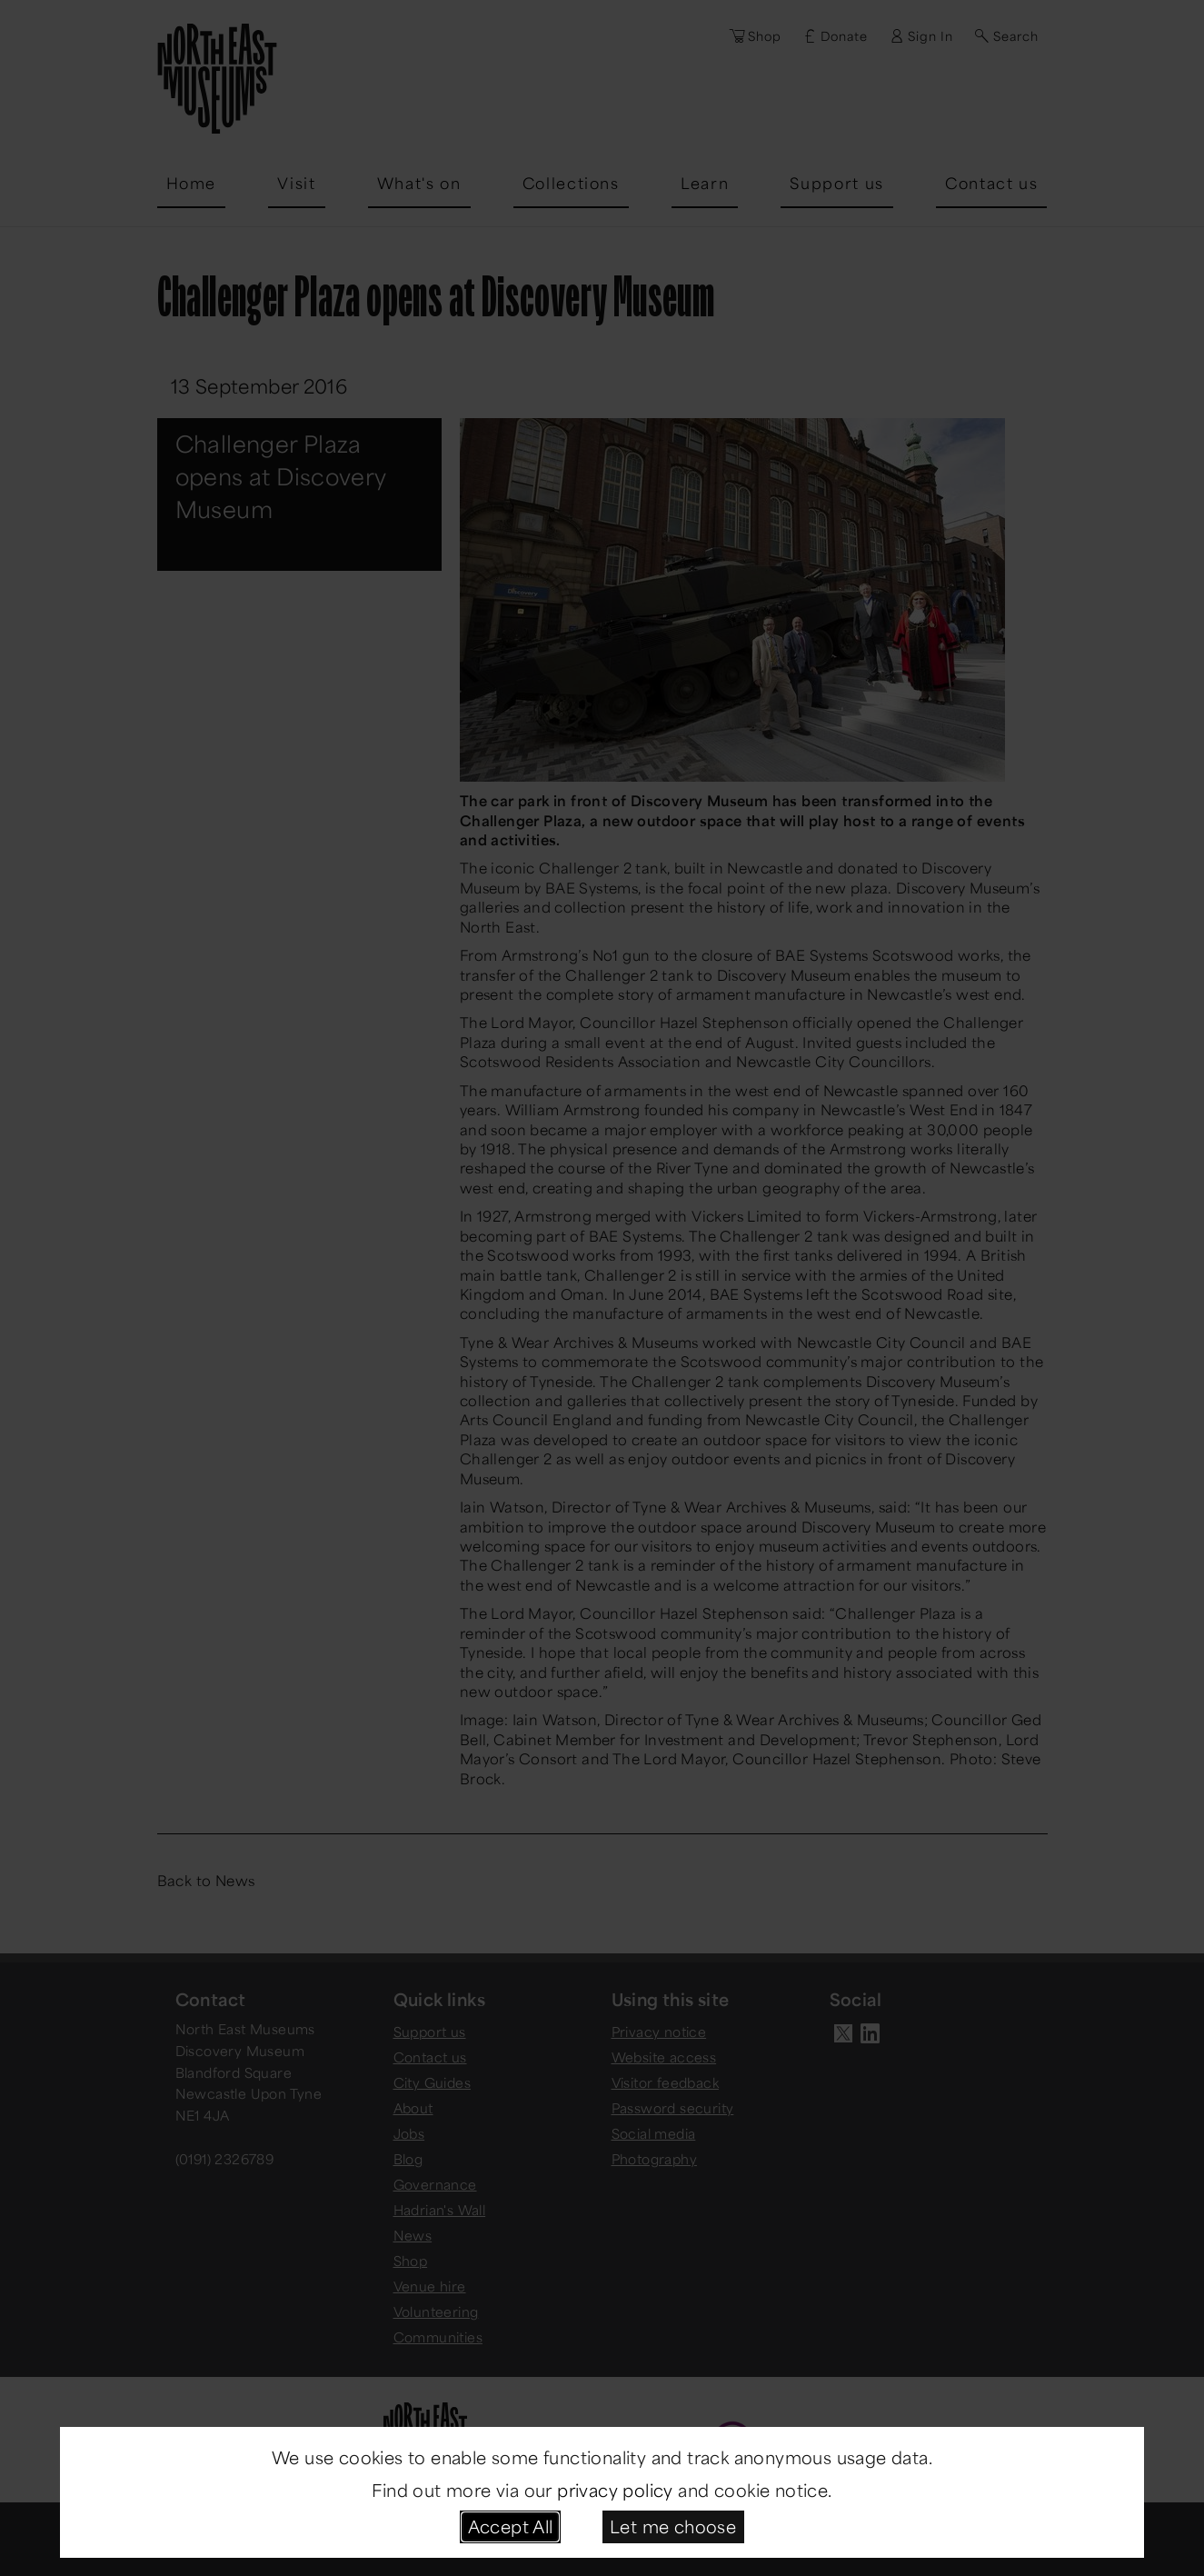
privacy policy (615, 2490)
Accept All (510, 2526)
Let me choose (673, 2526)
